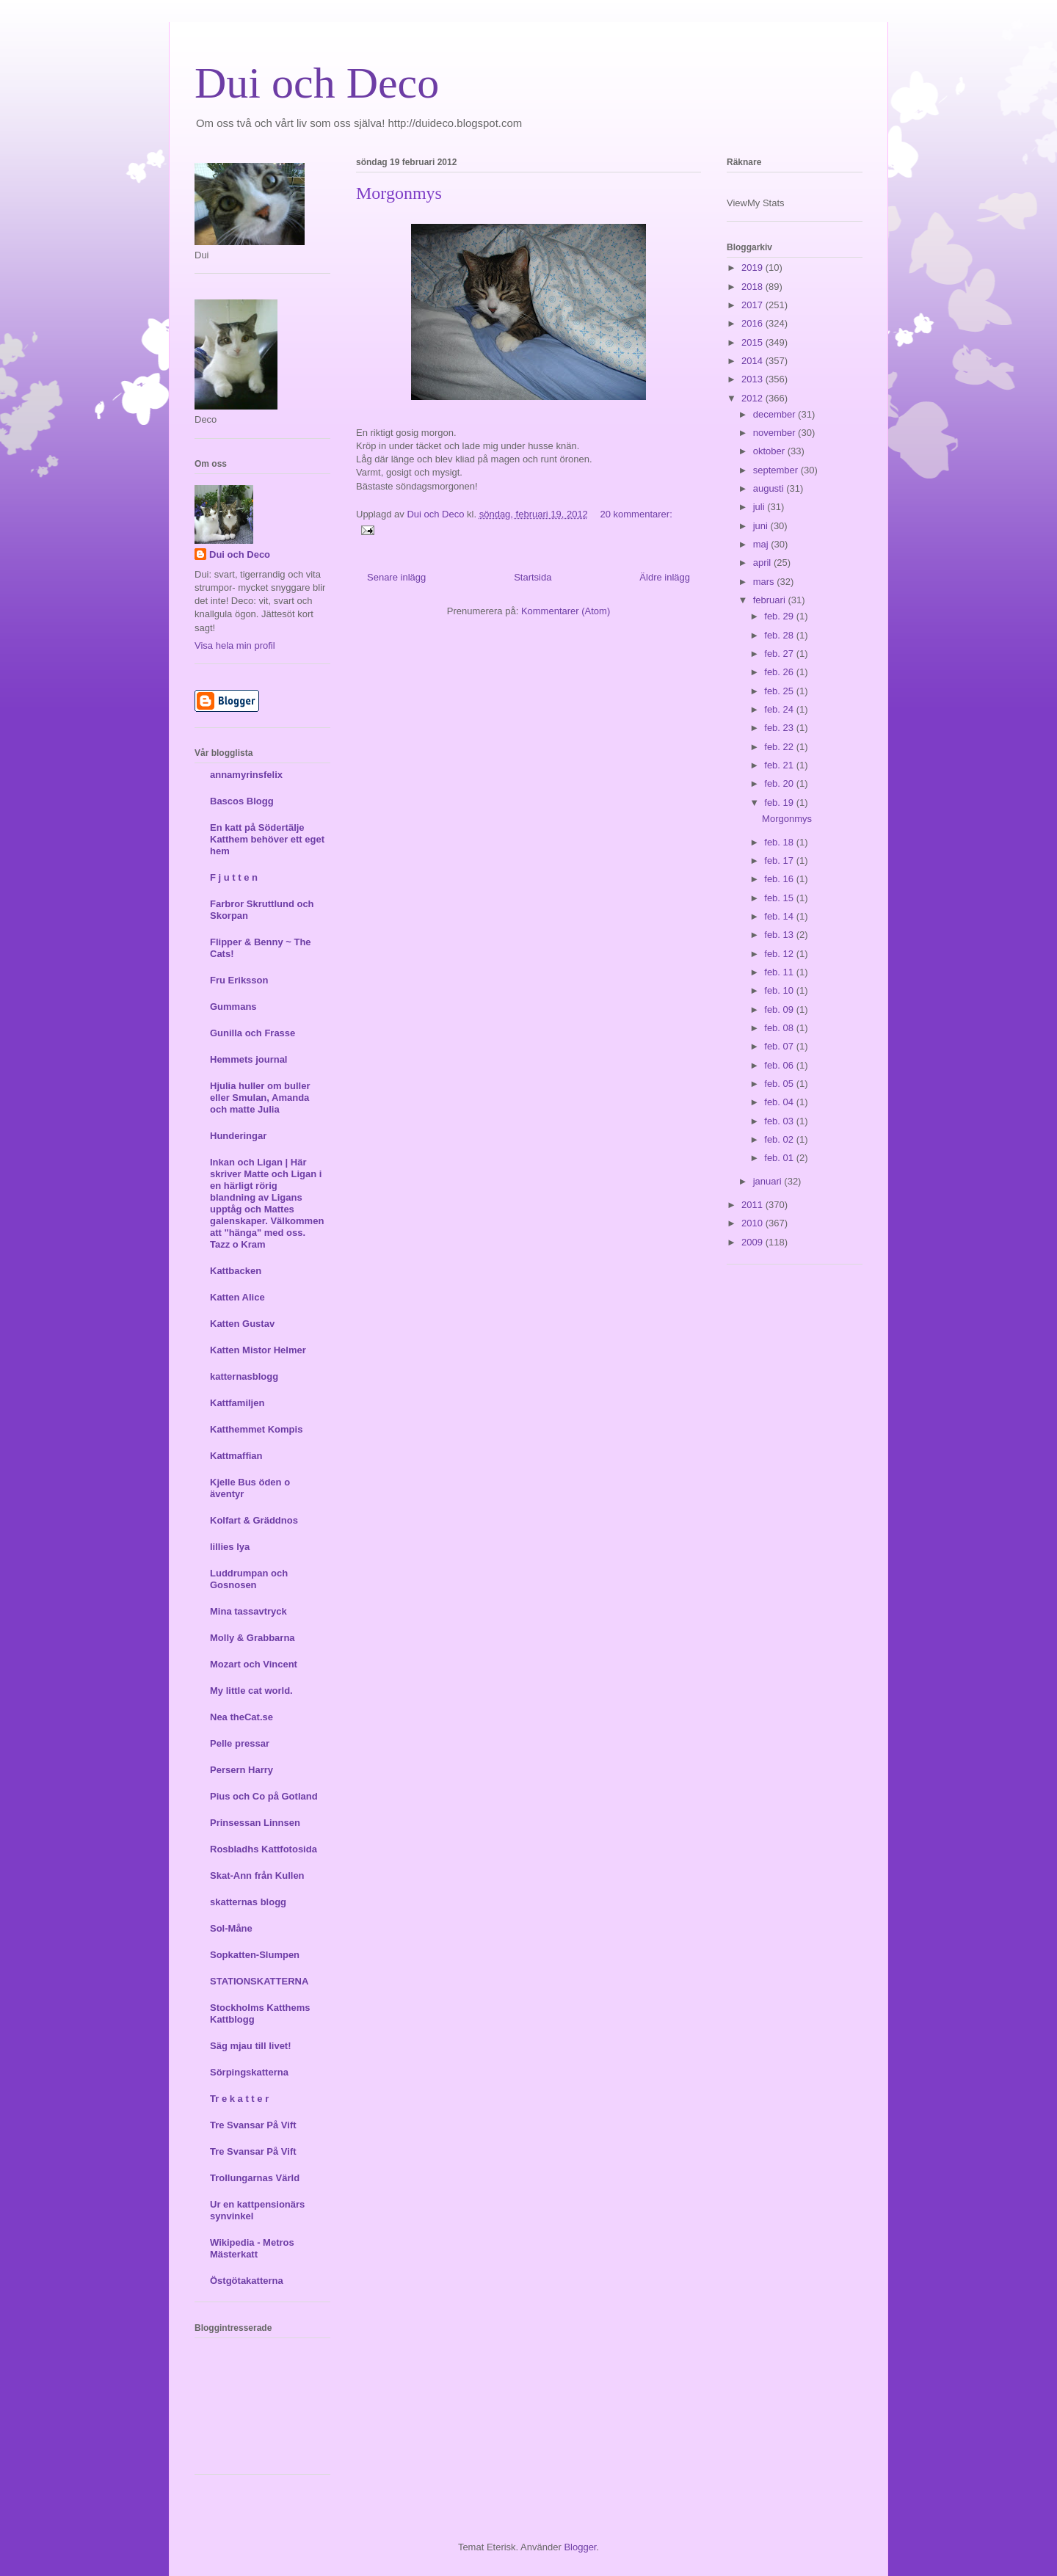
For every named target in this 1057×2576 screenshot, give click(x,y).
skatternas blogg (248, 1901)
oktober (770, 450)
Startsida (532, 577)
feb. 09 (780, 1009)
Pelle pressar (239, 1743)
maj (762, 544)
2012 (753, 398)
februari (770, 599)
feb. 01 (780, 1157)
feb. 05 (780, 1083)
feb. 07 (780, 1046)
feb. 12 (780, 953)
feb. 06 (780, 1065)
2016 (753, 323)
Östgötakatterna (246, 2280)
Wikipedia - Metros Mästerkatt (252, 2248)
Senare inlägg (396, 577)
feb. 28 (780, 635)
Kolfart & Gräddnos (254, 1520)
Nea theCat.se (241, 1716)
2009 (753, 1242)
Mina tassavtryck (248, 1611)
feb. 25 (780, 690)
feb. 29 (780, 616)
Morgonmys (399, 193)
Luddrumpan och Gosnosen (249, 1579)
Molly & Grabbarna (252, 1637)
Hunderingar (238, 1135)
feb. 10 (780, 990)
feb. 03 (780, 1121)
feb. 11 (780, 972)
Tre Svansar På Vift (253, 2125)
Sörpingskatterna (249, 2072)
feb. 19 (780, 802)
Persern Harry (241, 1769)
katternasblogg (244, 1376)
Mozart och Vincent (253, 1664)
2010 (753, 1223)
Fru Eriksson (239, 980)
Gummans (233, 1006)
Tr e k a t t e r (239, 2098)
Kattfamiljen (237, 1402)
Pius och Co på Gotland (264, 1796)
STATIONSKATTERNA (259, 1981)
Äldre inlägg (664, 577)
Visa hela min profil (235, 645)
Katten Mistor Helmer (258, 1350)
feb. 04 (780, 1101)
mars (765, 581)
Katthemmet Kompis (256, 1429)
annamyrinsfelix (246, 774)
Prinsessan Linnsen (255, 1822)
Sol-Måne (231, 1928)
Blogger (580, 2547)
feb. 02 (780, 1139)
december (775, 414)
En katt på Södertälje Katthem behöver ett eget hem (267, 839)
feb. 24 (780, 709)
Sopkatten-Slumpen (254, 1954)
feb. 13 (780, 934)
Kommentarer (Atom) (565, 610)
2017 (753, 304)
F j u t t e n (234, 877)
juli (760, 506)
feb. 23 (780, 727)
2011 (753, 1204)
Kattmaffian (236, 1455)
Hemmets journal (248, 1059)
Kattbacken (235, 1270)
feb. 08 (780, 1027)
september (777, 470)
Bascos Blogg (242, 801)
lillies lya (230, 1546)
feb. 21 (780, 765)
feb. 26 (780, 671)
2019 (753, 267)
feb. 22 (780, 746)
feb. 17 (780, 860)
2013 (753, 379)
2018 (753, 286)
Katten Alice (237, 1297)
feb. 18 (780, 842)
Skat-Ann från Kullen (257, 1875)
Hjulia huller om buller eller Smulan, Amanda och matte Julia (260, 1097)
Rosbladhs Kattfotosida (263, 1849)
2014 (753, 360)
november (775, 432)
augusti (770, 488)
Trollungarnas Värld (254, 2177)
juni (762, 525)
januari (769, 1181)
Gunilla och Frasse (252, 1032)
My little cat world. (251, 1690)
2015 (753, 342)
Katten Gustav (242, 1323)
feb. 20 (780, 783)
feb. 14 (780, 916)
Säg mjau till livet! (250, 2045)
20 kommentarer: (636, 514)
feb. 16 (780, 878)
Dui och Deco (317, 83)
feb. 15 (780, 897)
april (763, 562)
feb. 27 (780, 653)
